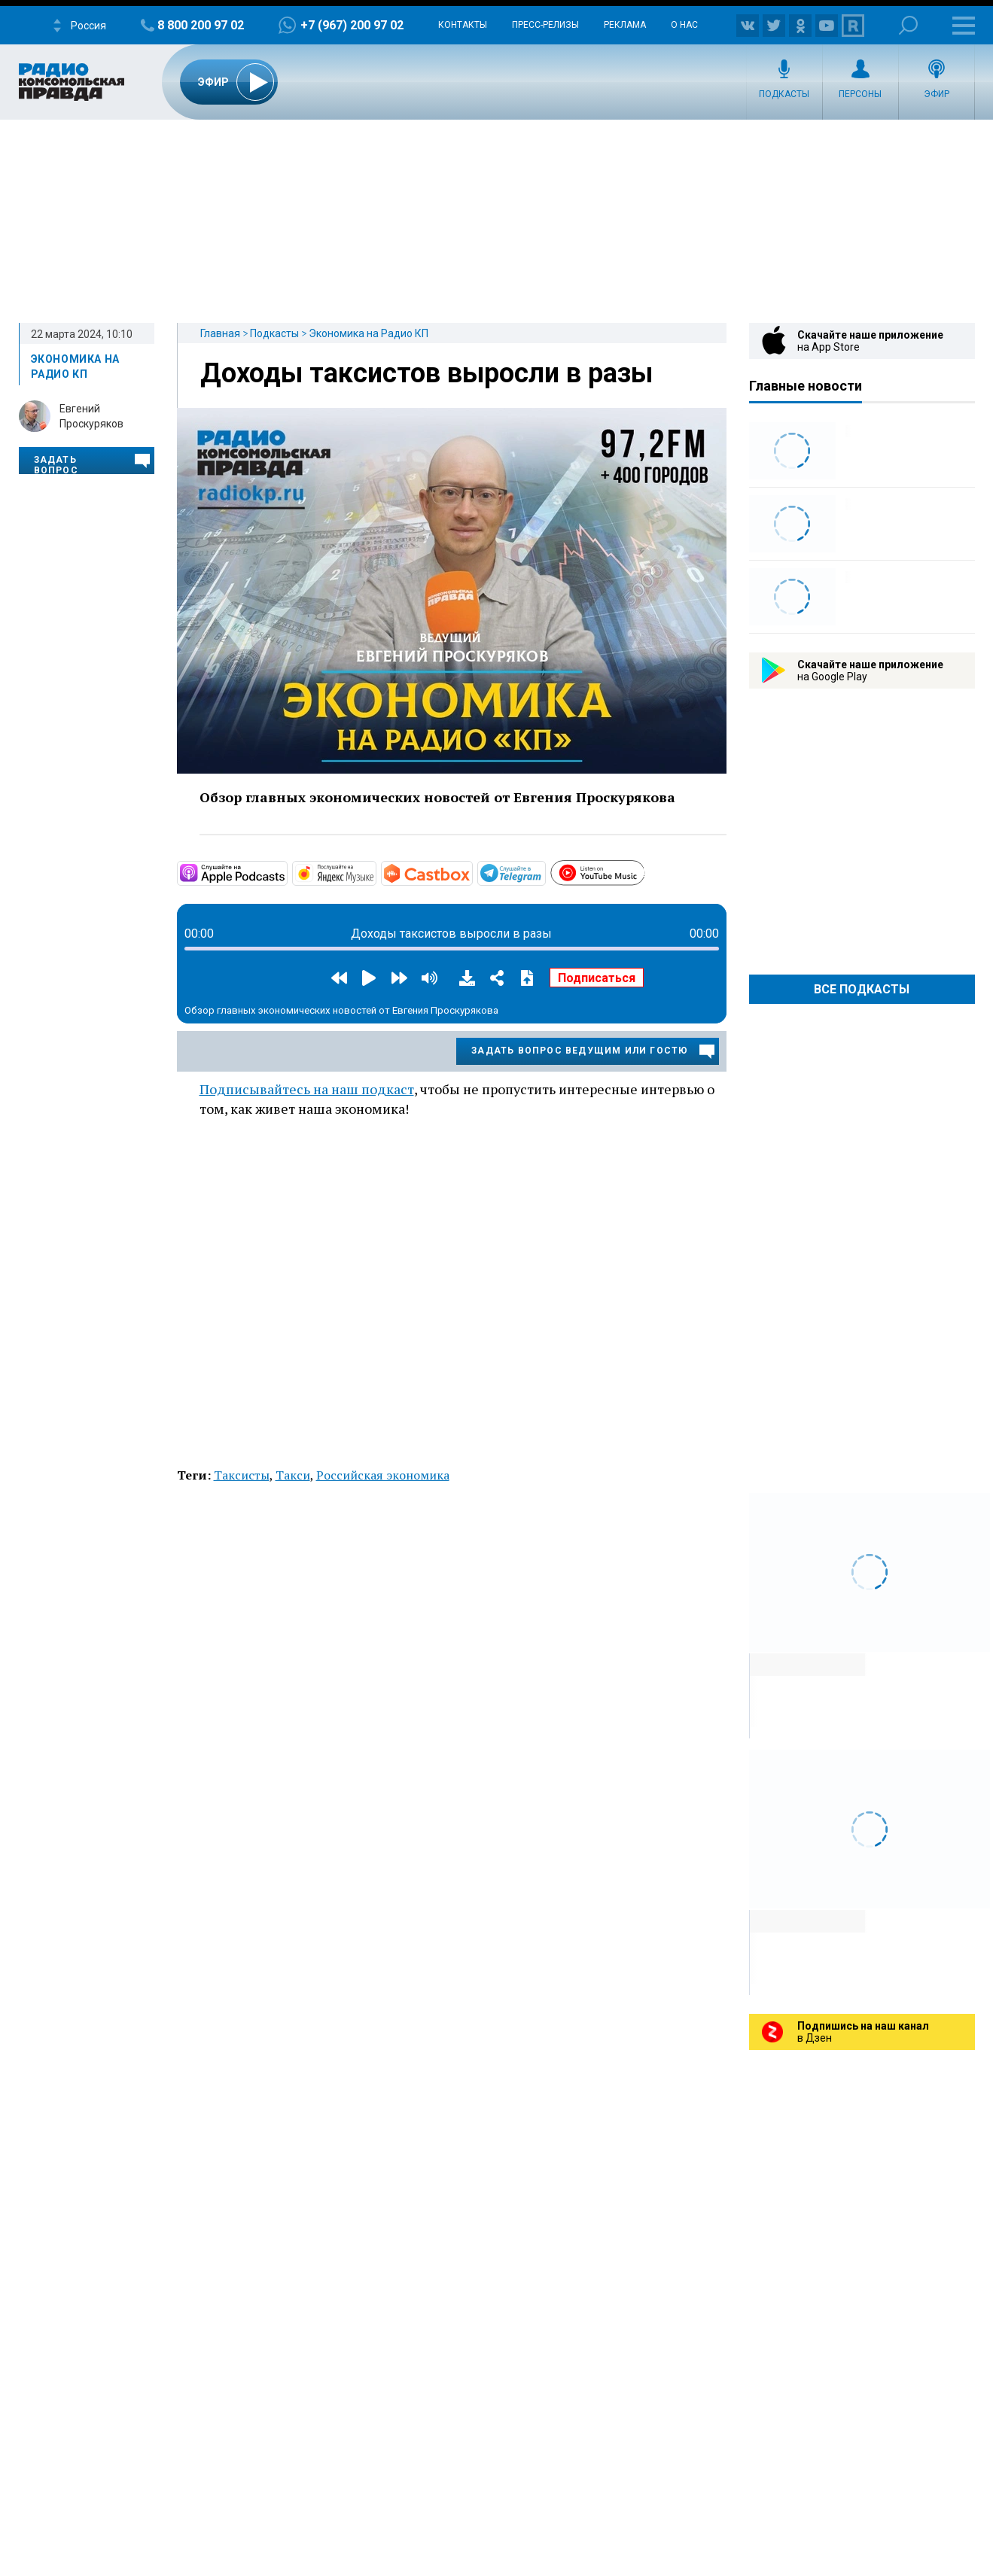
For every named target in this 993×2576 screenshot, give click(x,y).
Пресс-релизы (545, 25)
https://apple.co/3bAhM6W (286, 872)
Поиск (908, 25)
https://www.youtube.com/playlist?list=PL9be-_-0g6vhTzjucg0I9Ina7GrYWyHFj (644, 870)
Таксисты (242, 1475)
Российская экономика (382, 1475)
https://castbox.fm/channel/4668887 (471, 872)
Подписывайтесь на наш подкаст (307, 1089)
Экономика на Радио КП (368, 333)
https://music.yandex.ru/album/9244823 (374, 872)
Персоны (860, 94)
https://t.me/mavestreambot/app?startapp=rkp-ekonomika (544, 872)
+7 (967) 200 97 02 (352, 25)
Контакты (462, 25)
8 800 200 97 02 (200, 25)
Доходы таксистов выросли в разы (426, 373)
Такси (293, 1475)
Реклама (625, 25)
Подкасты (784, 94)
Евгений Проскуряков (91, 416)
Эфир (936, 94)
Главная (220, 333)
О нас (684, 25)
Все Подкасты (861, 989)
